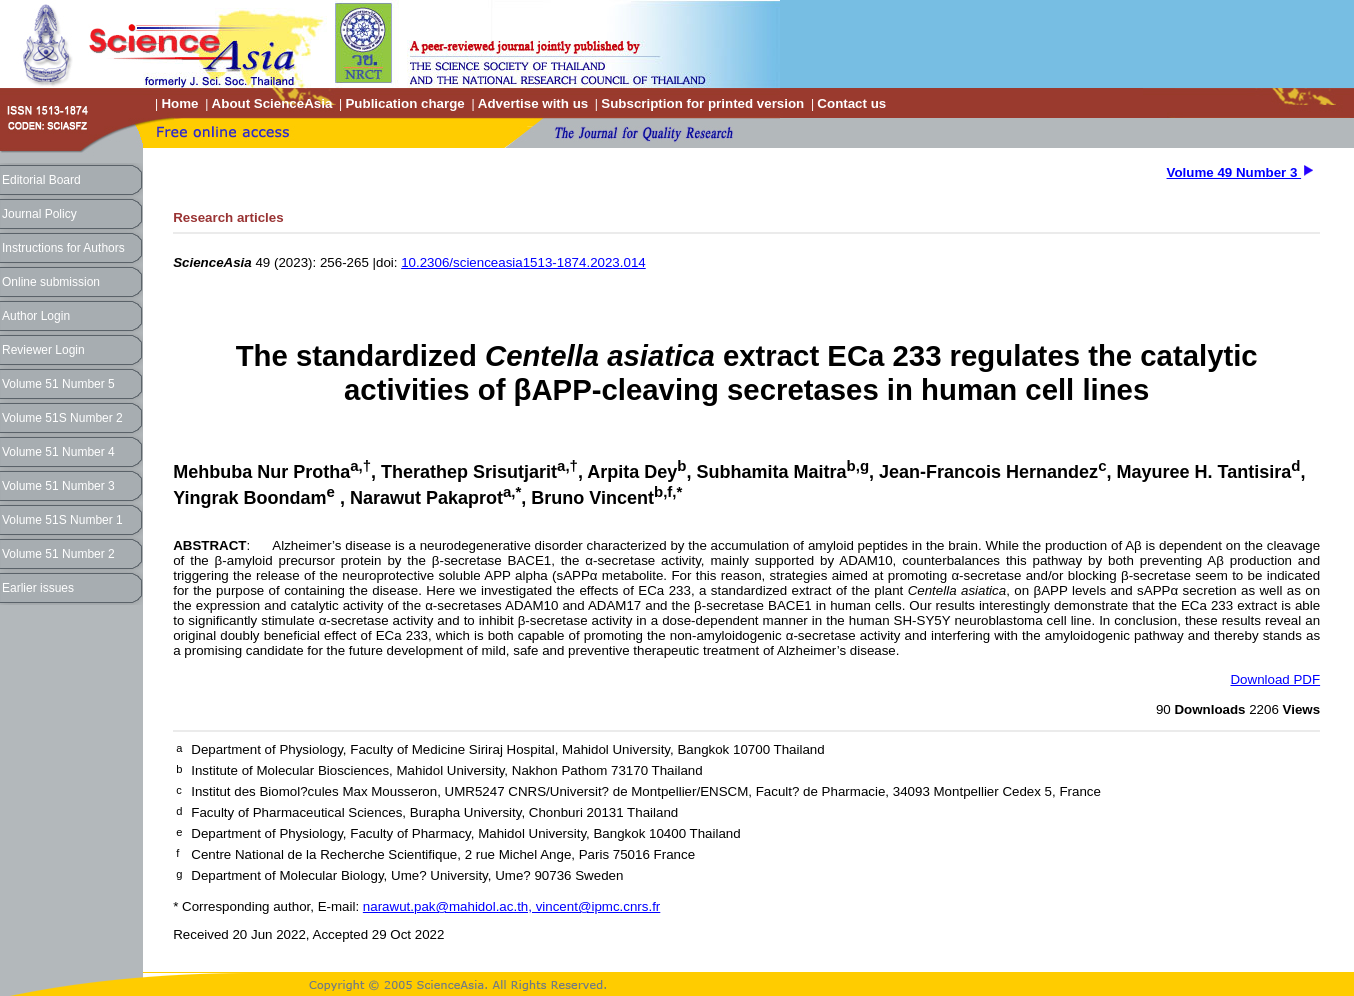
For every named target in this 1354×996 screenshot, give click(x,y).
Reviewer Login (43, 350)
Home (179, 103)
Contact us (851, 103)
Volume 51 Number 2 (58, 554)
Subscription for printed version (702, 103)
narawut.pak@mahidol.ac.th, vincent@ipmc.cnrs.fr (511, 906)
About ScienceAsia (272, 103)
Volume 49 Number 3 (1234, 172)
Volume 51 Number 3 (58, 486)
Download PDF (1275, 679)
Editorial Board (41, 180)
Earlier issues (38, 588)
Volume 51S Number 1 (62, 520)
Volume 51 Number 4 (58, 452)
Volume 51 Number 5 (58, 384)
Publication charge (404, 103)
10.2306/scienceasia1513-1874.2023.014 (523, 262)
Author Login (36, 316)
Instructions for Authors (63, 248)
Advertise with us (533, 103)
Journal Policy (39, 214)
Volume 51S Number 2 (62, 418)
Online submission (51, 282)
